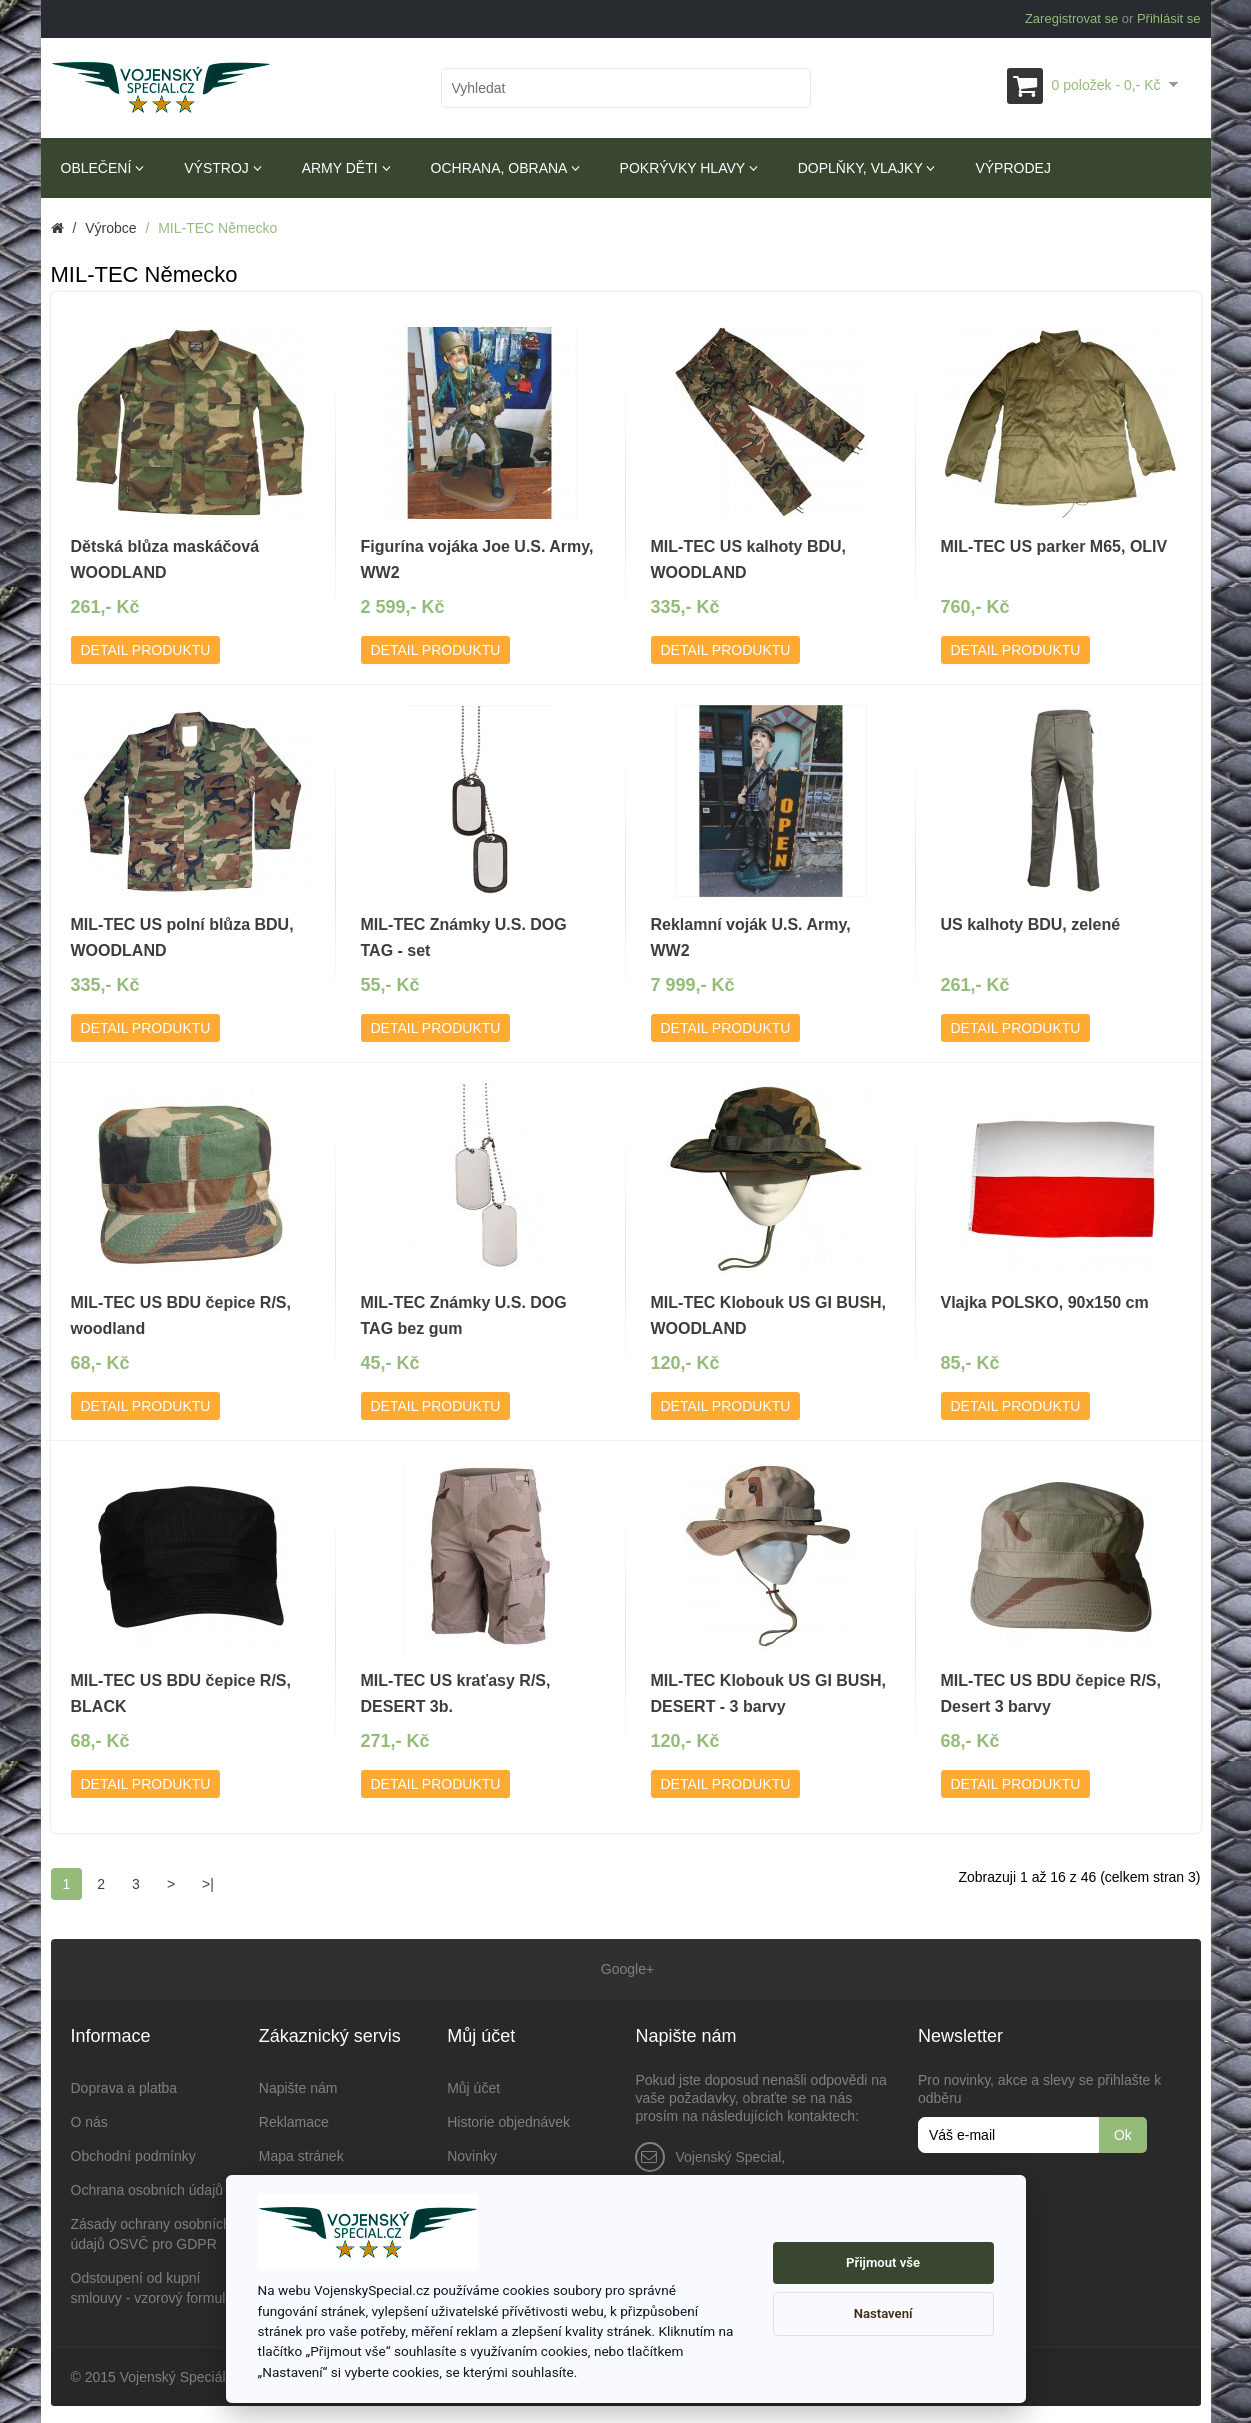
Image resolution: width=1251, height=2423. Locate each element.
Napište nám (298, 2085)
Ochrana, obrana (505, 168)
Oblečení (103, 168)
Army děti (346, 168)
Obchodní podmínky (133, 2153)
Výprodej (1012, 168)
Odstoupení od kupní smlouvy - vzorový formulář (154, 2285)
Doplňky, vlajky (867, 168)
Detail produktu (146, 650)
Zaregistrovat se (1071, 18)
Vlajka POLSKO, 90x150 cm (1045, 1302)
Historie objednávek (508, 2119)
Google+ (625, 1968)
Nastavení (883, 2313)
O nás (89, 2119)
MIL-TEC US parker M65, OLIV (1054, 546)
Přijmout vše (883, 2262)
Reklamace (294, 2119)
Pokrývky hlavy (689, 168)
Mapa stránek (301, 2153)
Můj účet (473, 2085)
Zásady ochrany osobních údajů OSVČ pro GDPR (151, 2231)
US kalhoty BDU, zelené (1031, 924)
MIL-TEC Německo (217, 228)
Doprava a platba (124, 2085)
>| (208, 1884)
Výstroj (222, 168)
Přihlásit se (1169, 18)
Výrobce (110, 228)
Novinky (472, 2153)
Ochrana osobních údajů (147, 2187)
